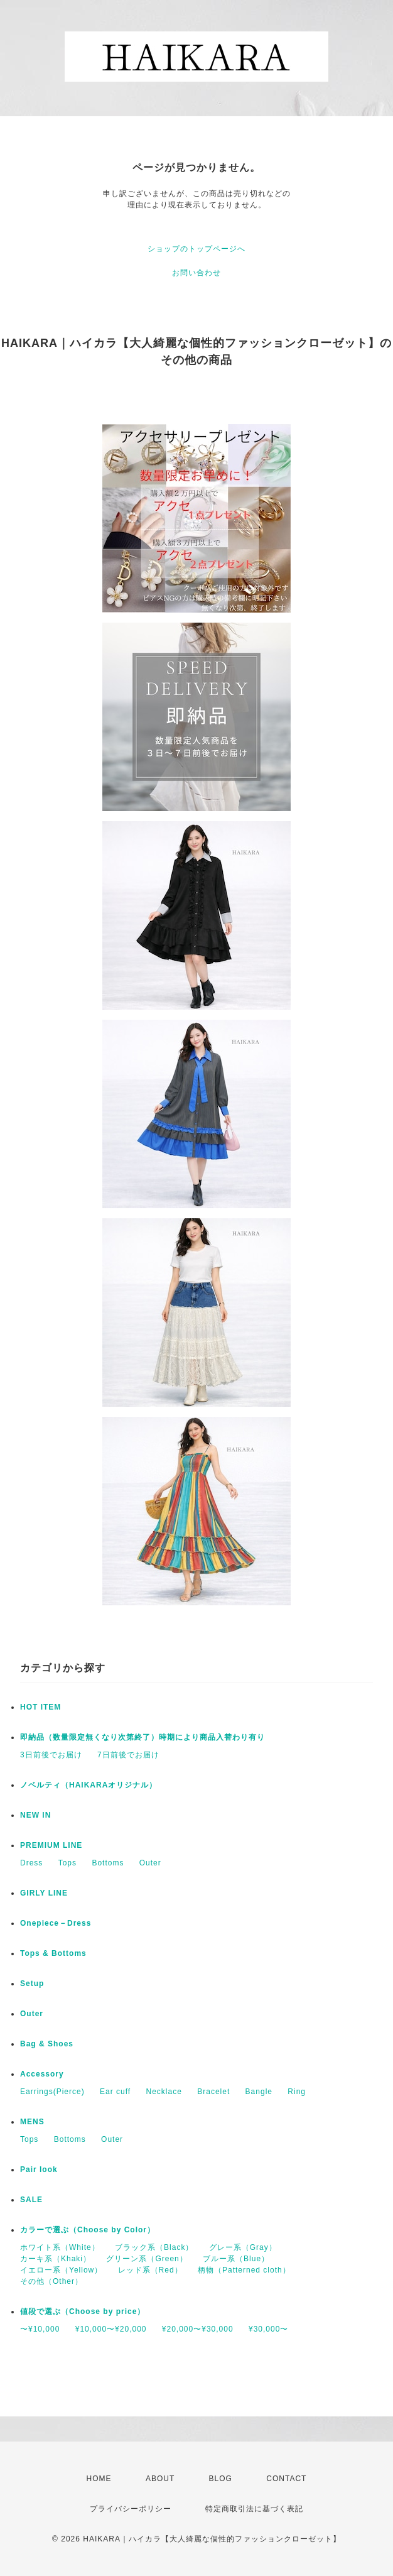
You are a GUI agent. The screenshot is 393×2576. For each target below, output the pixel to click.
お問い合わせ (196, 272)
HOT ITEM (40, 1707)
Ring (297, 2091)
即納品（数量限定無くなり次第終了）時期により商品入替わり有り (142, 1737)
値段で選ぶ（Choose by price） (82, 2311)
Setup (32, 1983)
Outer (150, 1862)
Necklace (164, 2091)
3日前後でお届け (51, 1754)
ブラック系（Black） (154, 2247)
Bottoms (108, 1862)
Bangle (258, 2091)
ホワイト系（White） (60, 2247)
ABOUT (160, 2478)
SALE (31, 2199)
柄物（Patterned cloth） (244, 2270)
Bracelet (213, 2091)
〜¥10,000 (40, 2329)
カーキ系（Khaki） (55, 2258)
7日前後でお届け (128, 1754)
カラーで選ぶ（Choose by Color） (87, 2229)
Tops (67, 1862)
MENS (32, 2121)
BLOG (220, 2478)
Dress (31, 1862)
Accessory (42, 2074)
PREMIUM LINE (51, 1845)
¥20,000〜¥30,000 (198, 2329)
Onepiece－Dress (55, 1923)
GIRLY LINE (44, 1893)
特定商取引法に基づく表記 (254, 2508)
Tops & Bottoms (53, 1953)
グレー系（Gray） (243, 2247)
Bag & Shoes (46, 2043)
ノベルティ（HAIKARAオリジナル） (88, 1785)
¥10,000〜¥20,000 (111, 2329)
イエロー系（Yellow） (61, 2270)
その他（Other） (51, 2281)
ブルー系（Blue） (236, 2258)
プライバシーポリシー (130, 2508)
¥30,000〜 (268, 2329)
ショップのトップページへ (196, 248)
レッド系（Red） (150, 2270)
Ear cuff (115, 2091)
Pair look (39, 2169)
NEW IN (35, 1815)
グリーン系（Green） (146, 2258)
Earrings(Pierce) (52, 2091)
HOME (99, 2478)
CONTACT (286, 2478)
